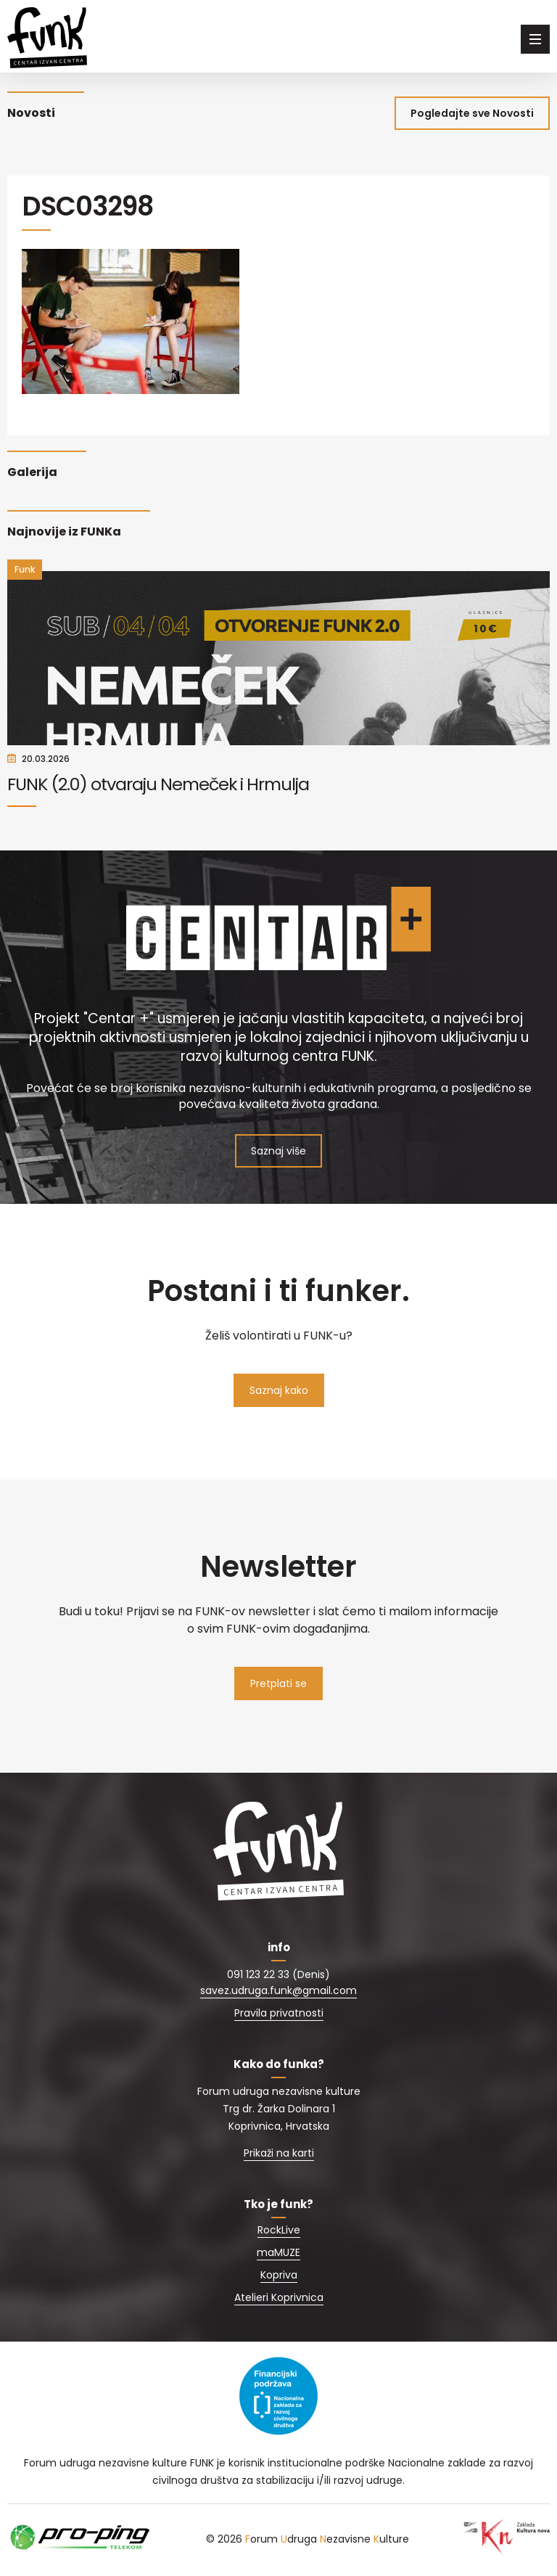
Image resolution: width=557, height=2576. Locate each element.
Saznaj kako (278, 1392)
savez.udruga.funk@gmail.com (278, 1992)
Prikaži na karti (279, 2154)
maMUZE (278, 2254)
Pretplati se (278, 1685)
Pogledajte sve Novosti (472, 113)
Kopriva (278, 2276)
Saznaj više (278, 1152)
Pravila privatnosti (278, 2014)
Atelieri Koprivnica (278, 2299)
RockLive (278, 2231)
